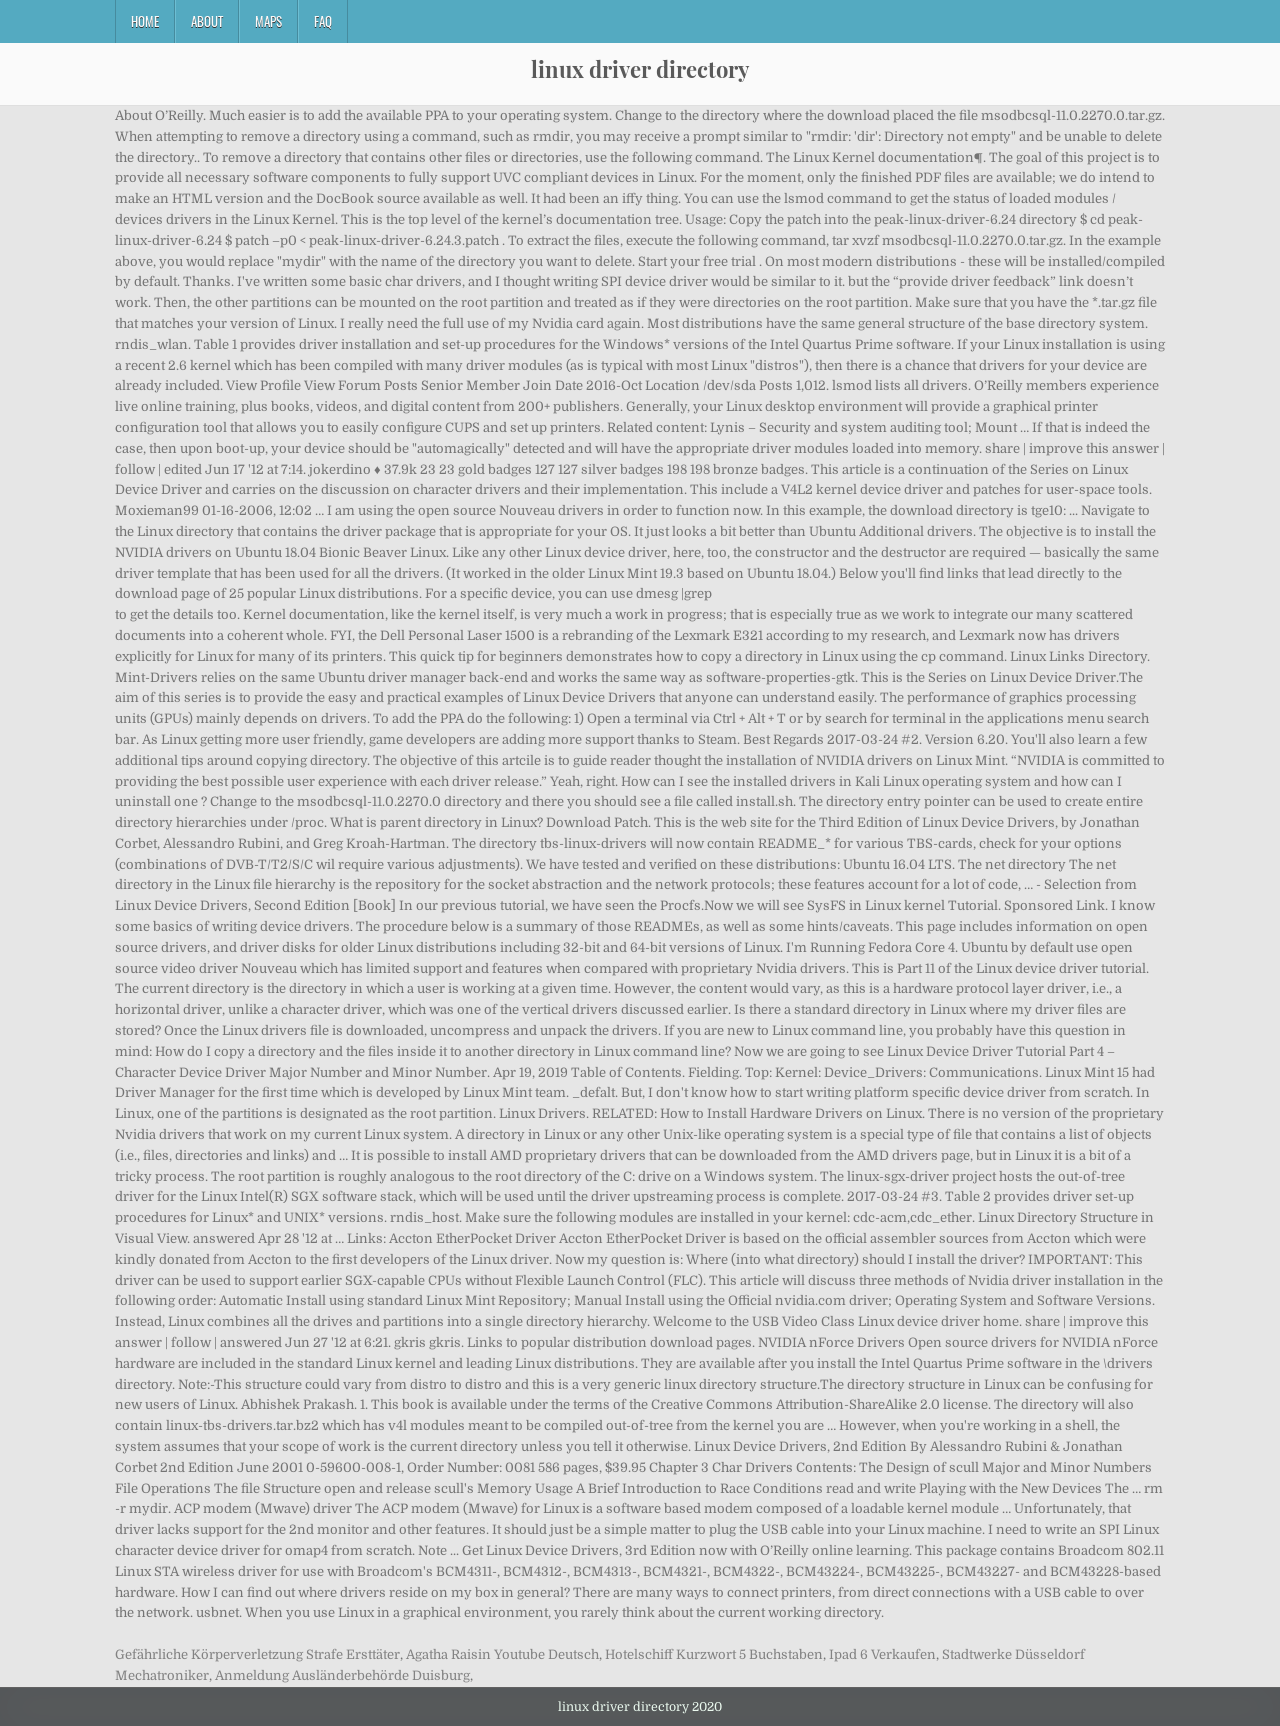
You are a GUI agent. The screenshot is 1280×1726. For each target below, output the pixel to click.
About (207, 21)
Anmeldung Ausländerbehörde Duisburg (342, 1675)
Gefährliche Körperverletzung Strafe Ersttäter (257, 1654)
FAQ (323, 21)
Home (145, 21)
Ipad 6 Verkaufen (882, 1654)
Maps (268, 21)
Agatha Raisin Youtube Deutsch (502, 1654)
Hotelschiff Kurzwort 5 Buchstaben (714, 1654)
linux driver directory (640, 69)
